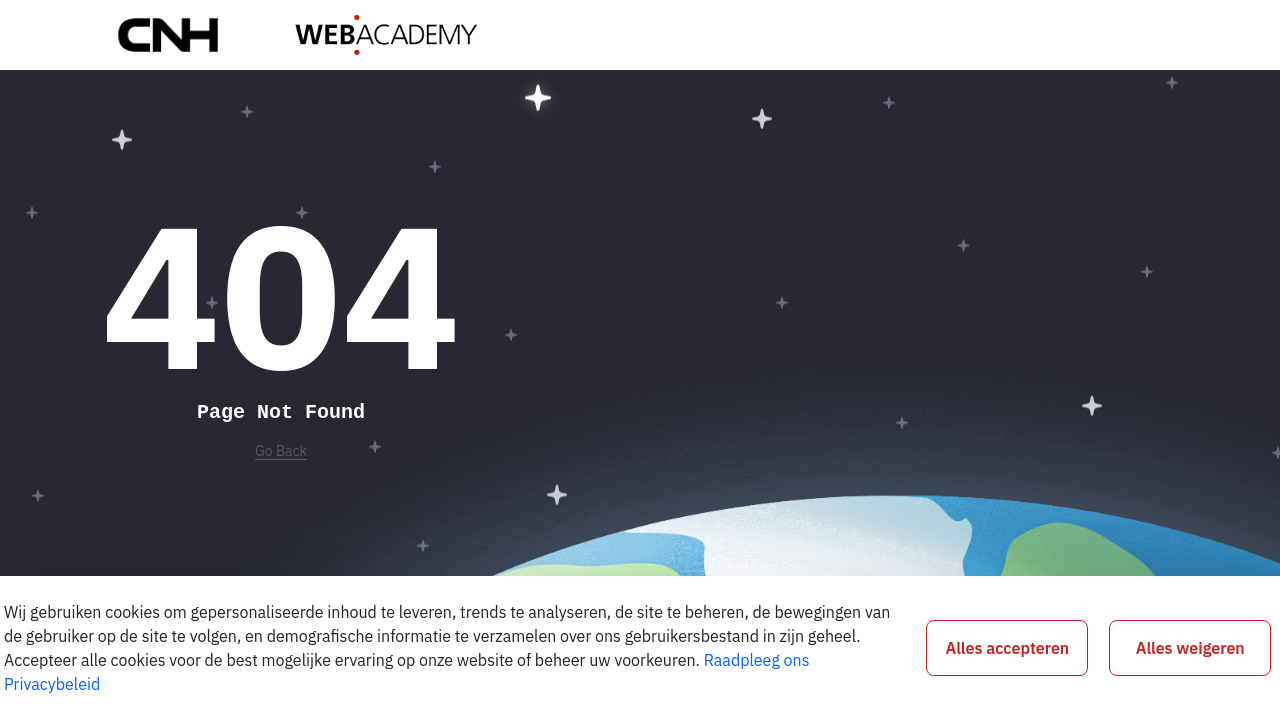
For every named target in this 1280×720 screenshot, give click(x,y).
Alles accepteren (1008, 648)
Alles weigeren (1190, 648)
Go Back (281, 451)
